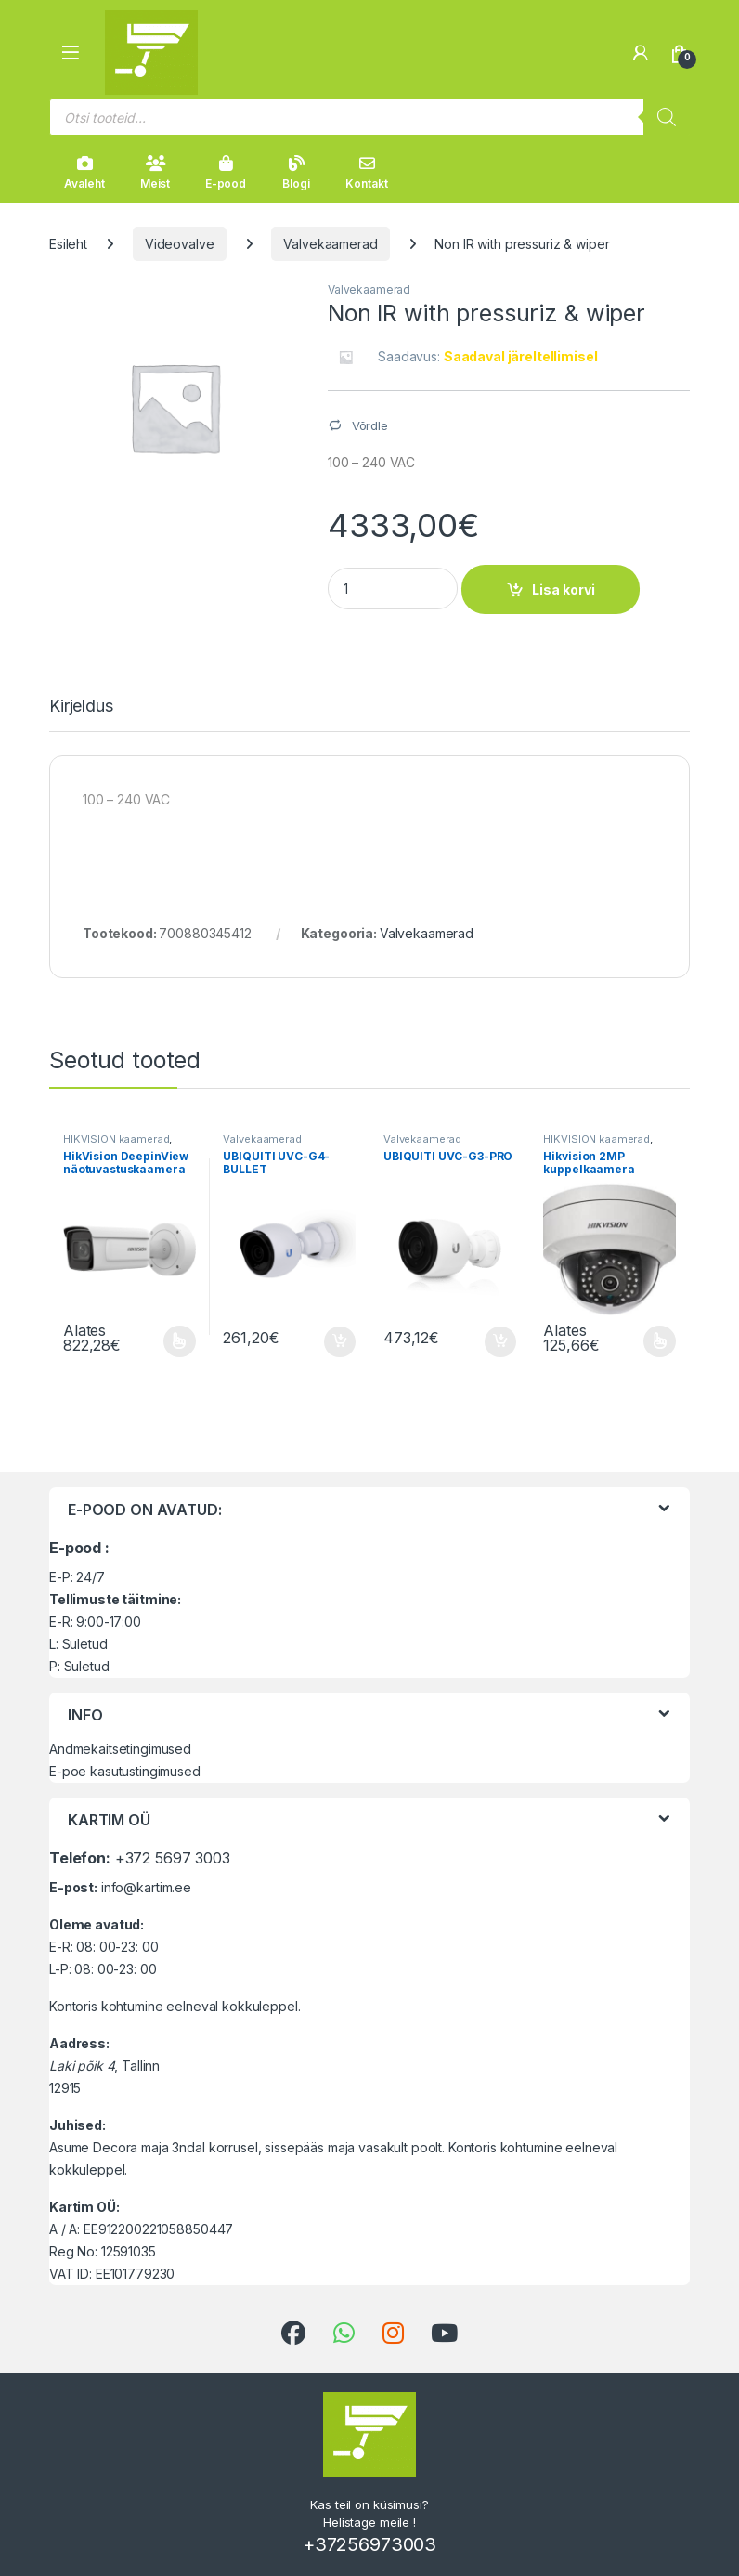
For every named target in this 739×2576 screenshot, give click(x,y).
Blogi (295, 172)
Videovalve (179, 244)
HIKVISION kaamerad (116, 1138)
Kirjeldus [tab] (81, 706)
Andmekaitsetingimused (120, 1749)
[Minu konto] (640, 53)
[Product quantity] (393, 588)
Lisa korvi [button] (340, 1342)
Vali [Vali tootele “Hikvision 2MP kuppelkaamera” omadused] (659, 1341)
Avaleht (84, 172)
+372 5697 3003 (172, 1858)
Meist (155, 172)
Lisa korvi (563, 589)
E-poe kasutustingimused (125, 1771)
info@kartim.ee (146, 1887)
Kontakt (366, 172)
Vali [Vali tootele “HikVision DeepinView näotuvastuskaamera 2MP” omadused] (179, 1341)
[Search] (666, 117)
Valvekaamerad (330, 244)
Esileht (68, 244)
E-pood (225, 172)
